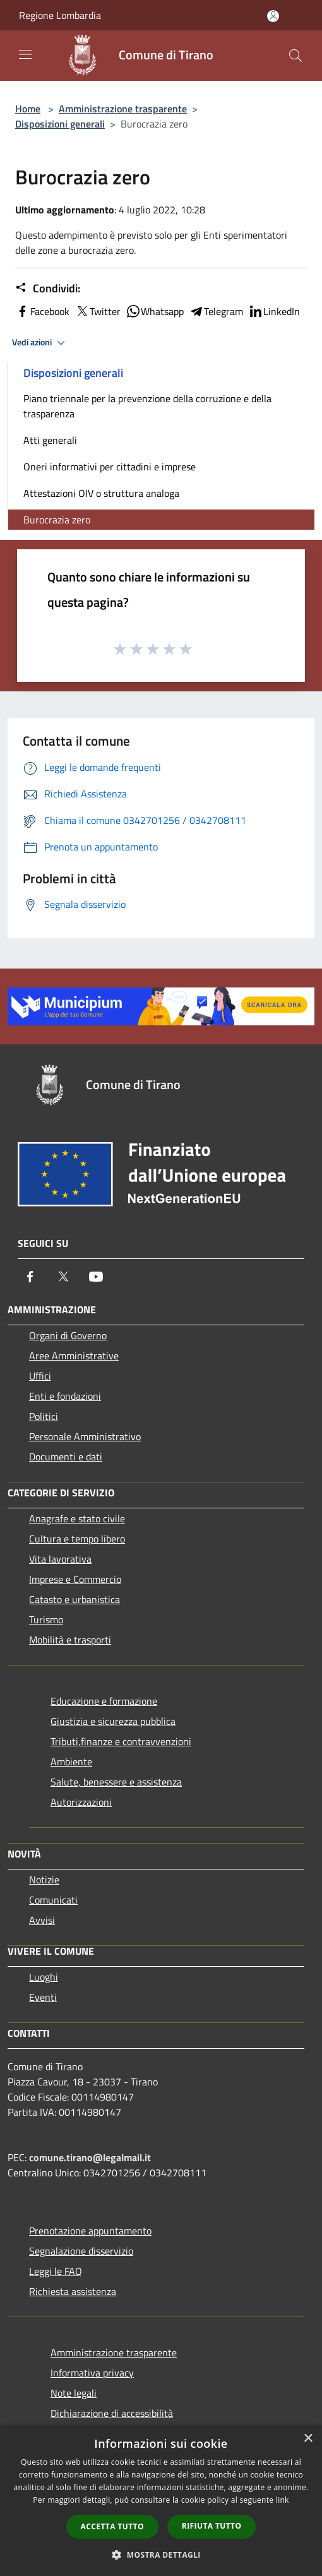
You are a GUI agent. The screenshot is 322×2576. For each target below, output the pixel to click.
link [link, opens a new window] (282, 2500)
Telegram (216, 311)
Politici (43, 1416)
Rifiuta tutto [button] (212, 2525)
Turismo (46, 1619)
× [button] (308, 2438)
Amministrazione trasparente (123, 108)
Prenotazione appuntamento (90, 2230)
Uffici (40, 1375)
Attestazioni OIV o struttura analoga (101, 493)
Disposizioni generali (60, 123)
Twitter (98, 311)
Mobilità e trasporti (70, 1639)
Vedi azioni (40, 342)
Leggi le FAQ (55, 2271)
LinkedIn (274, 311)
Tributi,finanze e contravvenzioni (121, 1741)
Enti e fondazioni (65, 1396)
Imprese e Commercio (75, 1579)
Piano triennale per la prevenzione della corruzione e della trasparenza (147, 406)
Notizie (44, 1879)
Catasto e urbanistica (74, 1599)
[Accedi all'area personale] (273, 16)
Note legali (74, 2392)
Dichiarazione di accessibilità (112, 2413)
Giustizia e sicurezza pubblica (113, 1721)
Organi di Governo (68, 1335)
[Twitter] (63, 1276)
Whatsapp (155, 311)
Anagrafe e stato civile (77, 1518)
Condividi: (47, 288)
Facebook (42, 311)
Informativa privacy (92, 2372)
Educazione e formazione (104, 1700)
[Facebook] (30, 1276)
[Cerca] (295, 55)
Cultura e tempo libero (77, 1538)
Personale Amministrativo (85, 1436)
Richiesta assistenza (72, 2291)
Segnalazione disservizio (81, 2250)
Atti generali (50, 440)
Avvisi (42, 1920)
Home (27, 108)
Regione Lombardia (60, 15)
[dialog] (161, 2500)
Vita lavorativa (60, 1558)
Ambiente (71, 1761)
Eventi (43, 1997)
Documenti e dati (65, 1456)
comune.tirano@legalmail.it (90, 2157)
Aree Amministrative (74, 1355)
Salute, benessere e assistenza (116, 1781)
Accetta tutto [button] (112, 2526)
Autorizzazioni (81, 1802)
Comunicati (53, 1899)
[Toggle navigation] (25, 54)
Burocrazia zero (56, 519)
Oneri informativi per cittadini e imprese (109, 466)
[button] (161, 2554)
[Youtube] (96, 1276)
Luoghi (43, 1976)
